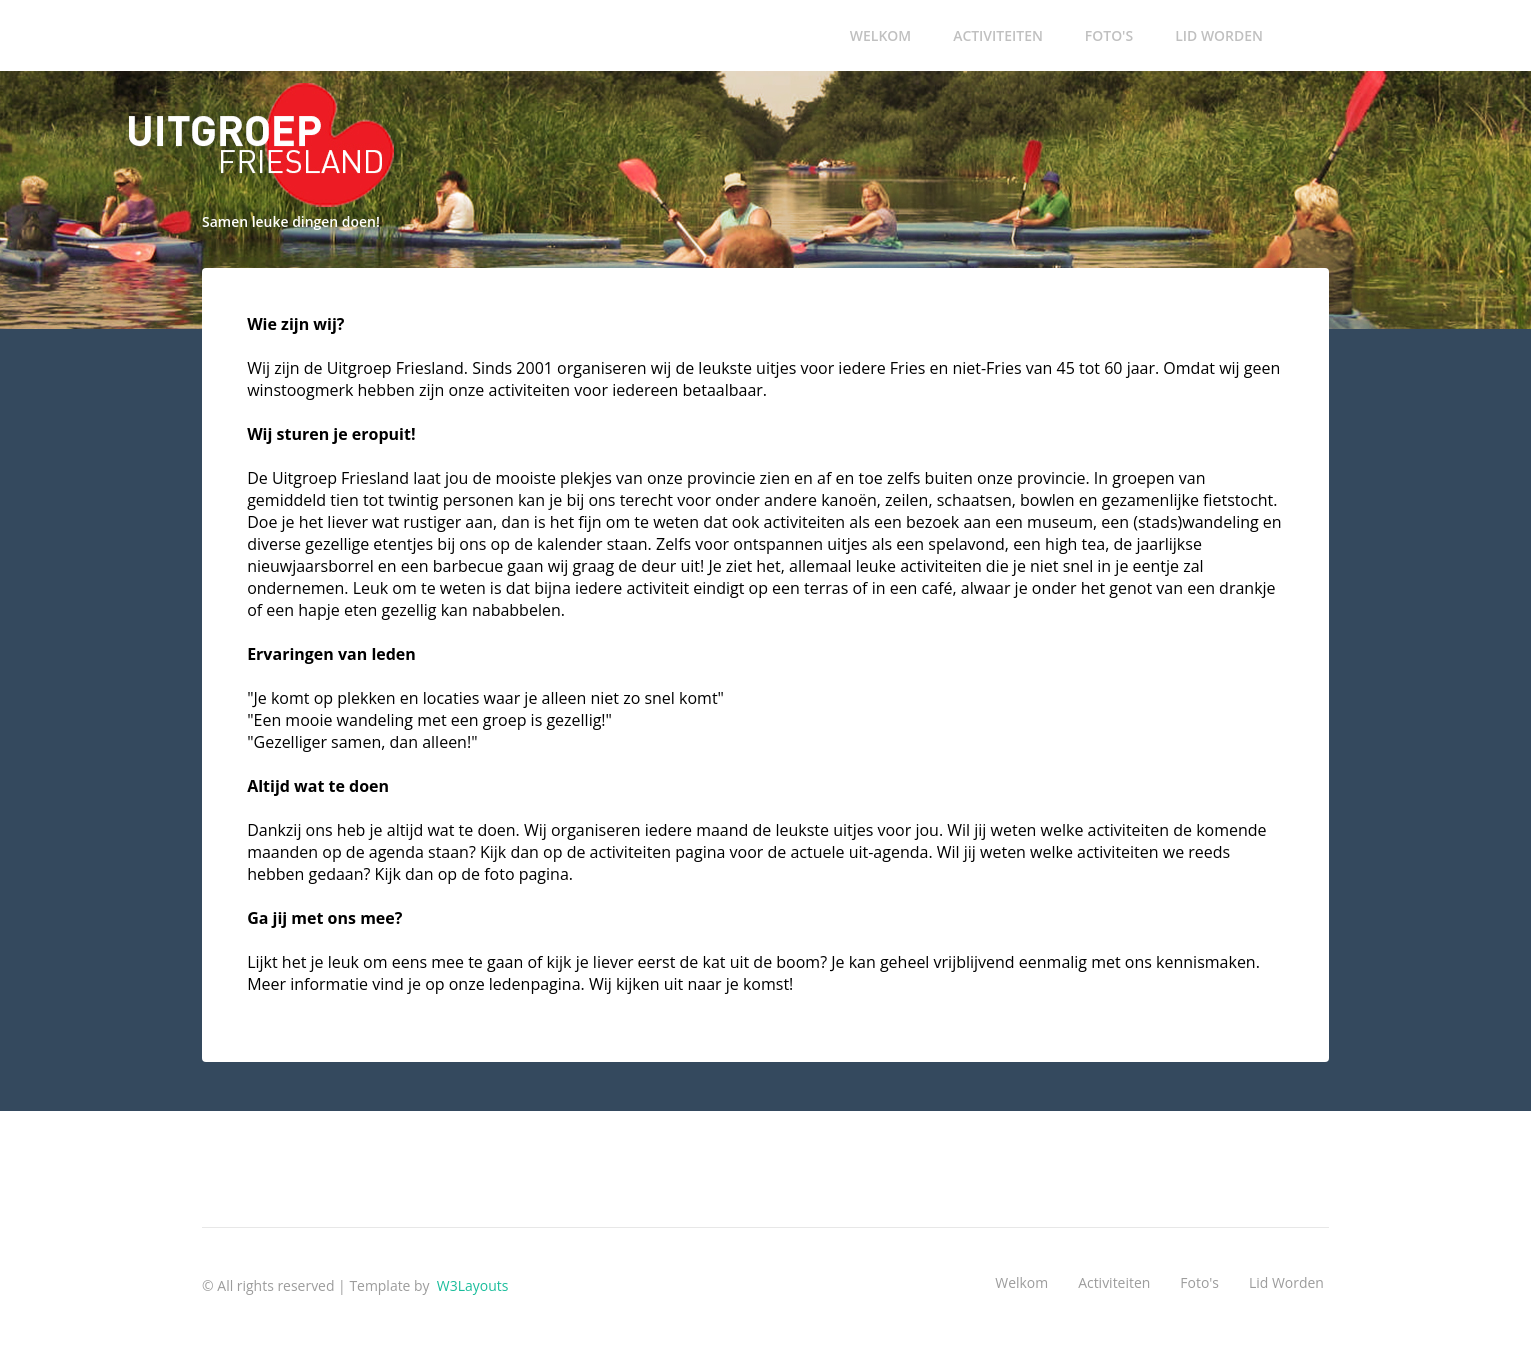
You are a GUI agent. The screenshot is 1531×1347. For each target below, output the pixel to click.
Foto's (1109, 35)
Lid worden (1219, 35)
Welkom (880, 35)
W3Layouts (470, 1285)
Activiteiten (998, 35)
